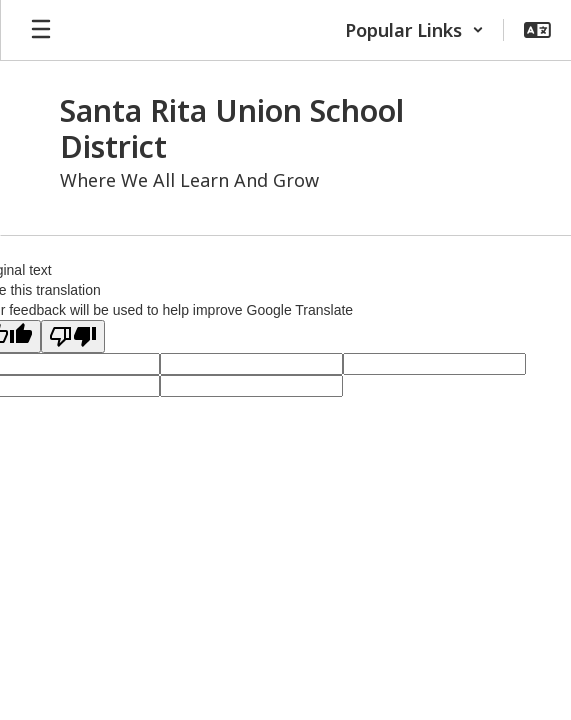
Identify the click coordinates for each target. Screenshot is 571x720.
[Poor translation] (73, 336)
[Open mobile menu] (41, 30)
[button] (414, 30)
